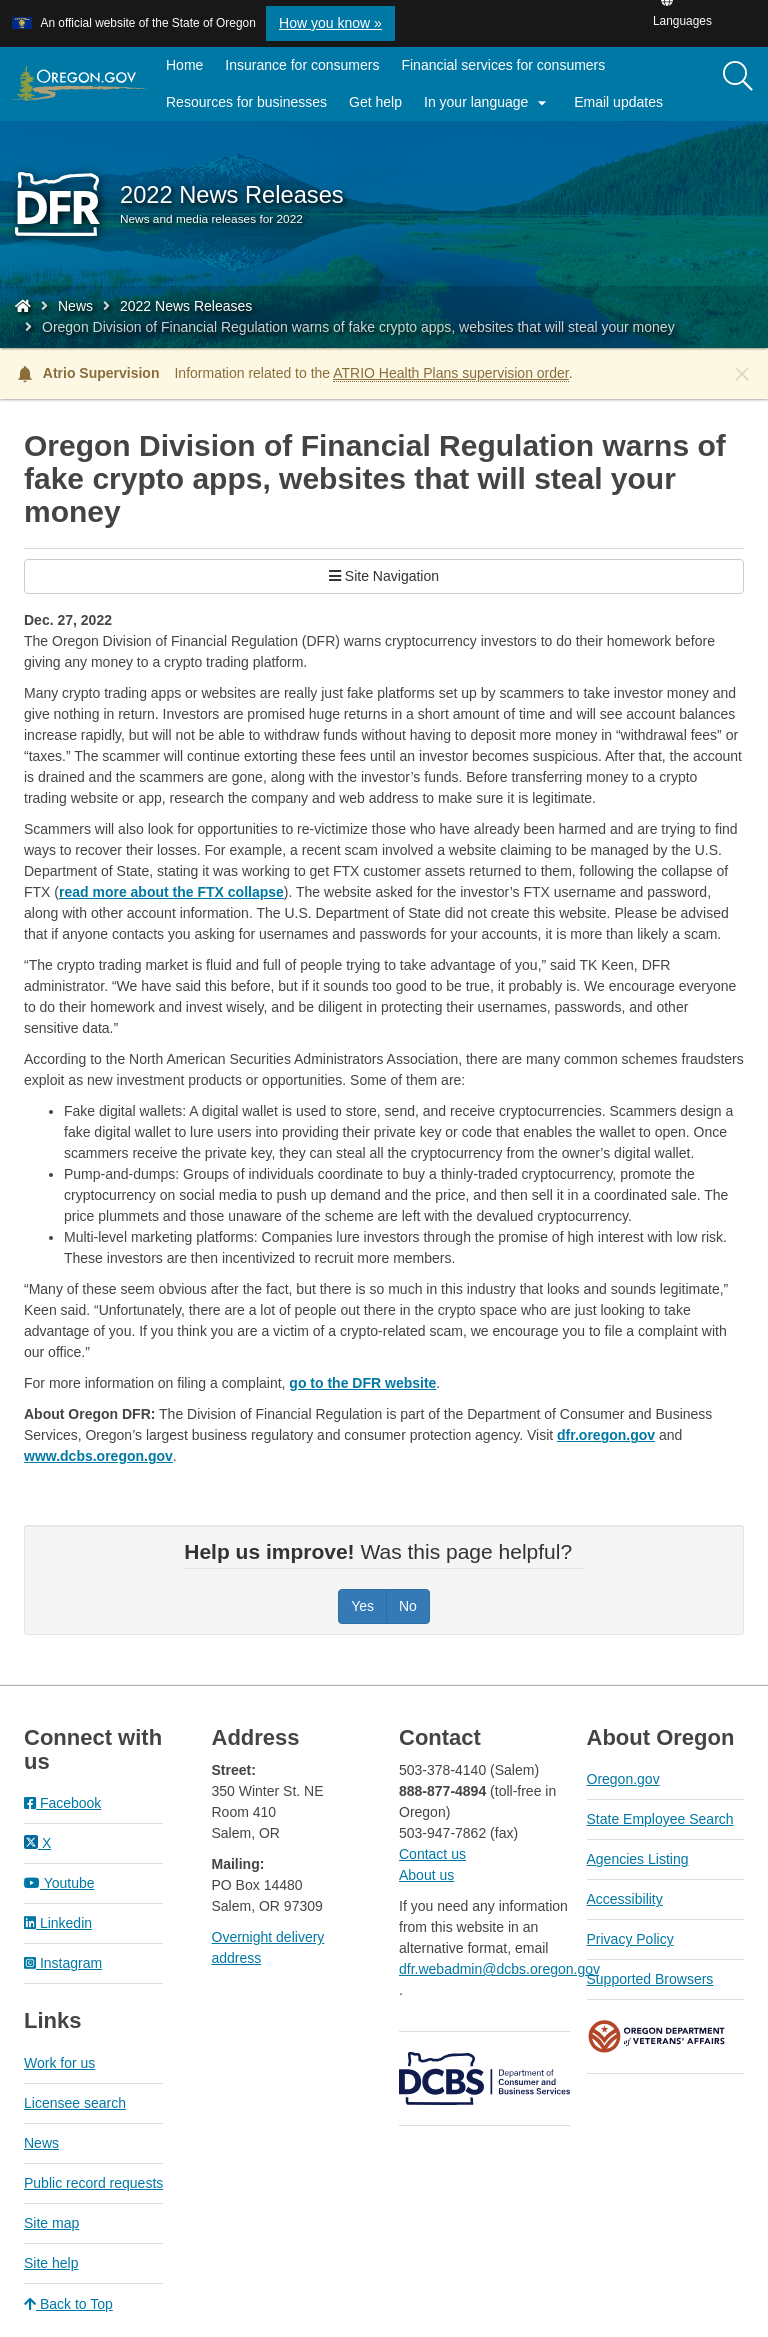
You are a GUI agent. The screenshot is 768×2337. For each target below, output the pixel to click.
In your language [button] (488, 103)
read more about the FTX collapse (171, 892)
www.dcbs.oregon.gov (98, 1456)
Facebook (62, 1803)
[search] (738, 84)
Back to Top (68, 2304)
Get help (375, 102)
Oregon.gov (623, 1779)
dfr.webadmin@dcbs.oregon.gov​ (499, 1969)
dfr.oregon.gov (606, 1435)
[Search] (738, 77)
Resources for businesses (246, 102)
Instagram (63, 1963)
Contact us (432, 1854)
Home (184, 65)
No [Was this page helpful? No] (408, 1606)
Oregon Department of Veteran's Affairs (657, 2036)
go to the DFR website (362, 1383)
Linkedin (58, 1923)
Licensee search (75, 2103)
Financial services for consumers (503, 65)
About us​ (426, 1875)
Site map (51, 2223)
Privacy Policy (630, 1939)
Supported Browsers (650, 1979)
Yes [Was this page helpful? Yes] (362, 1606)
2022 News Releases (186, 306)
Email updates (624, 106)
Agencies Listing (638, 1859)
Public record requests (93, 2183)
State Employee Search (660, 1819)
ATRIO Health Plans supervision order (451, 373)
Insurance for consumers (302, 65)
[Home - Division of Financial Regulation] (23, 306)
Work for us (59, 2063)
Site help (51, 2263)
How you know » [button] (330, 23)
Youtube (59, 1883)
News (75, 306)
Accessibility (625, 1899)
